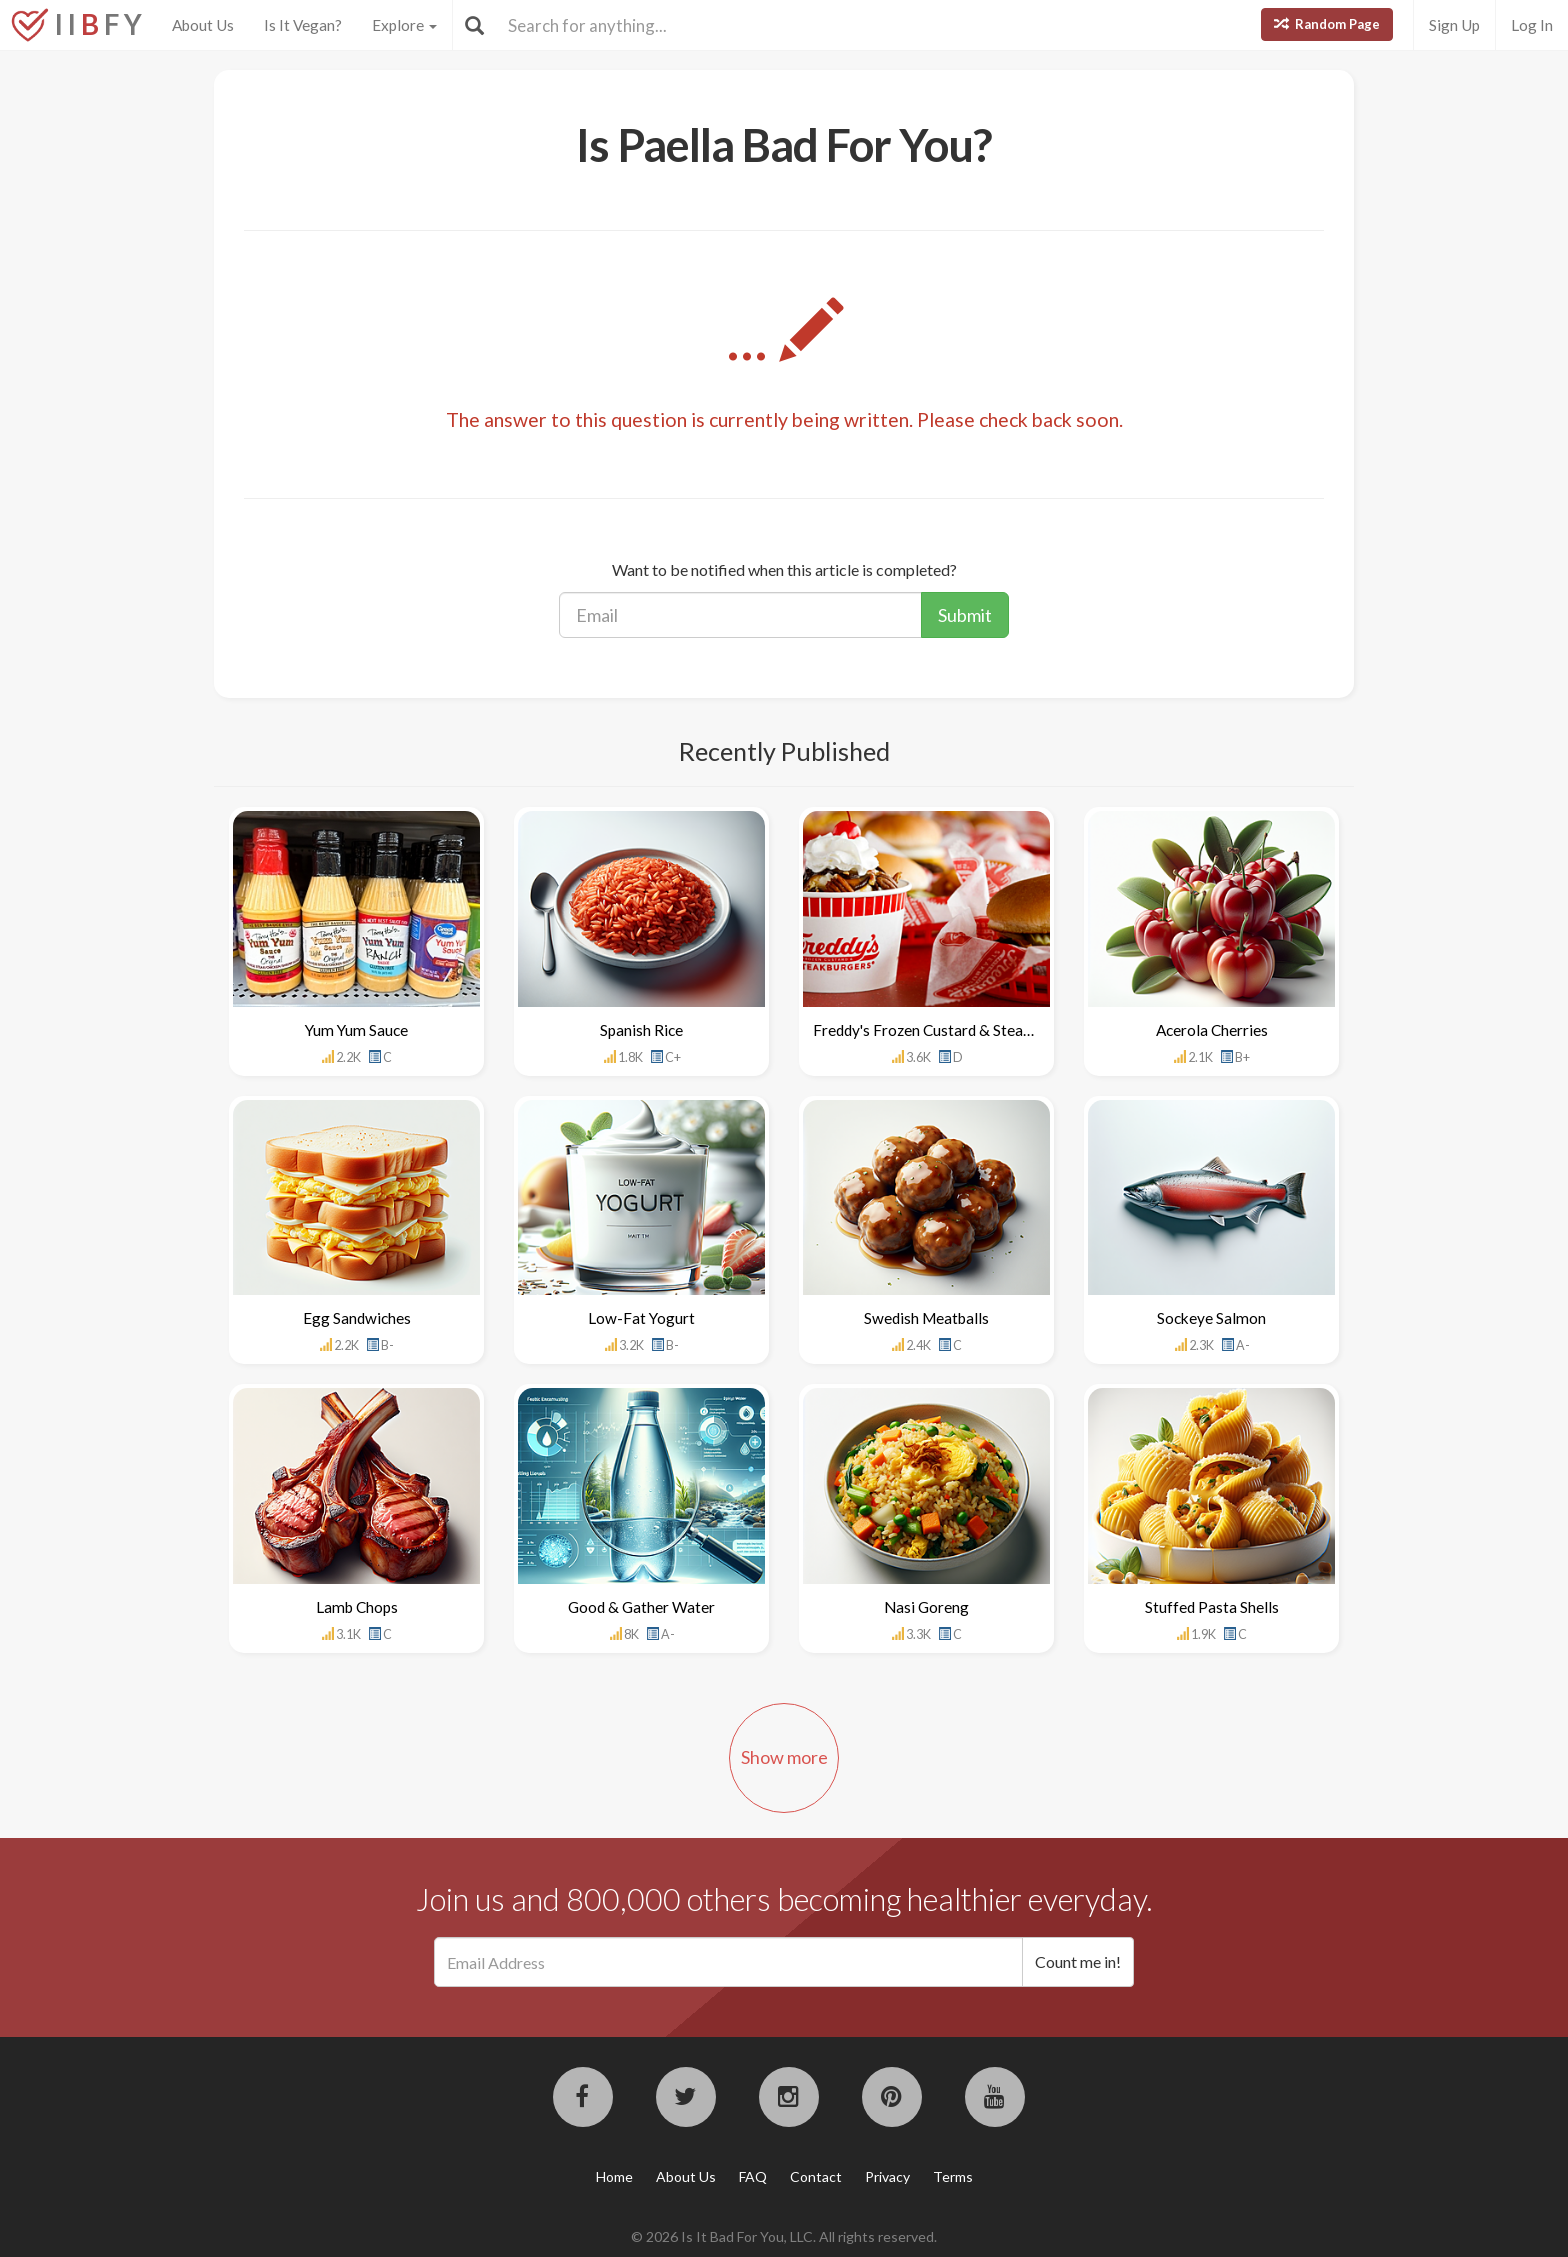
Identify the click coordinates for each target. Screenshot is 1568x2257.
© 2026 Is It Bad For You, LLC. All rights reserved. (784, 2236)
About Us (203, 25)
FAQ (753, 2176)
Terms (953, 2176)
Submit (965, 615)
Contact (816, 2176)
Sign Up (1454, 25)
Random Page (1327, 24)
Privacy (887, 2176)
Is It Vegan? (303, 25)
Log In (1532, 25)
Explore (404, 25)
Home (614, 2176)
